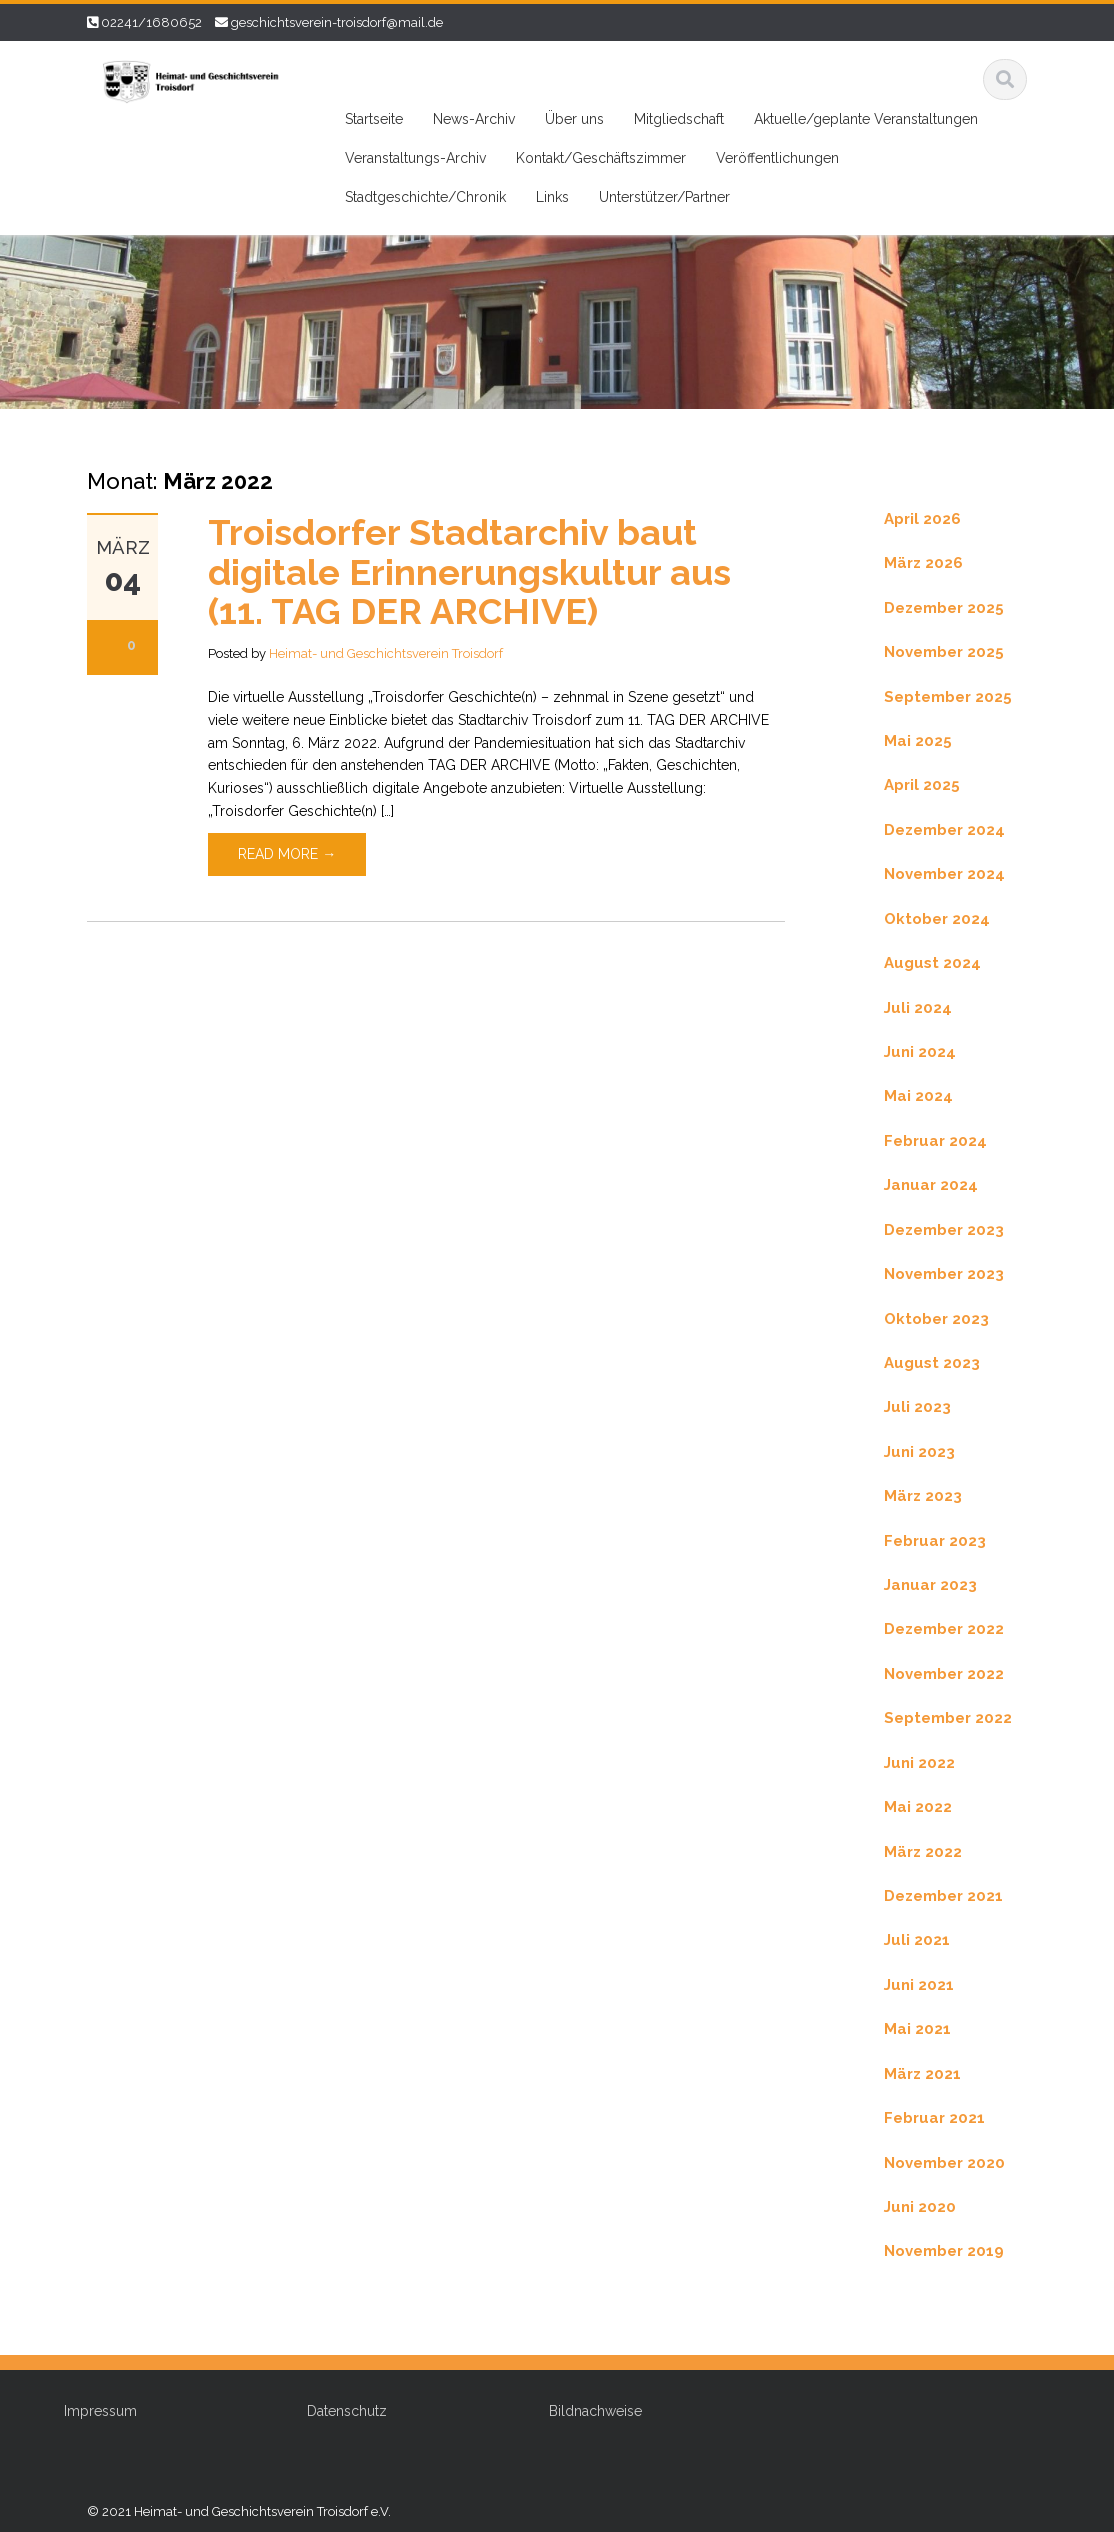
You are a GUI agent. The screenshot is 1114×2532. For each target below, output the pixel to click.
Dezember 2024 (944, 830)
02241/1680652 (151, 22)
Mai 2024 (918, 1096)
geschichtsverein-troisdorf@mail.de (337, 22)
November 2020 (944, 2163)
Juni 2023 (919, 1452)
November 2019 (944, 2251)
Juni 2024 (920, 1052)
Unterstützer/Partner (664, 197)
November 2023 (944, 1274)
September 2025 (948, 697)
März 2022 (923, 1852)
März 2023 (923, 1496)
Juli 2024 (918, 1008)
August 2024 (932, 963)
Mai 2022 (918, 1807)
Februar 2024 (935, 1141)
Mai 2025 (918, 741)
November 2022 (944, 1674)
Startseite (374, 119)
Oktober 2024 (937, 919)
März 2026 (923, 563)
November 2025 (944, 652)
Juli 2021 (917, 1940)
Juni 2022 (919, 1763)
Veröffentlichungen (777, 158)
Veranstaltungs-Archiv (415, 158)
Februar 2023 (935, 1541)
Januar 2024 (931, 1185)
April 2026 (922, 519)
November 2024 (944, 874)
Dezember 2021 (943, 1896)
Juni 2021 (919, 1985)
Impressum (89, 2411)
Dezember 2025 (944, 608)
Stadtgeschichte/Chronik (425, 197)
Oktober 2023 (936, 1319)
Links (552, 197)
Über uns (574, 119)
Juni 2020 (920, 2207)
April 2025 (922, 785)
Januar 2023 (930, 1585)
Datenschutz (336, 2411)
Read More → (287, 854)
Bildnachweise (584, 2411)
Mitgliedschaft (679, 119)
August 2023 (932, 1363)
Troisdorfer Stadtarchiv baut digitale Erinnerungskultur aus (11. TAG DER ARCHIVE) (469, 571)
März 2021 (922, 2074)
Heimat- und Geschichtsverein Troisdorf (386, 653)
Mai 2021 (917, 2029)
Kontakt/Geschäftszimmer (601, 158)
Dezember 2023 (944, 1230)
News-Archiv (474, 119)
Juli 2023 (917, 1407)
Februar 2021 (934, 2118)
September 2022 (948, 1718)
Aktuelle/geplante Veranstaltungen (866, 119)
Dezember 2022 (944, 1629)
